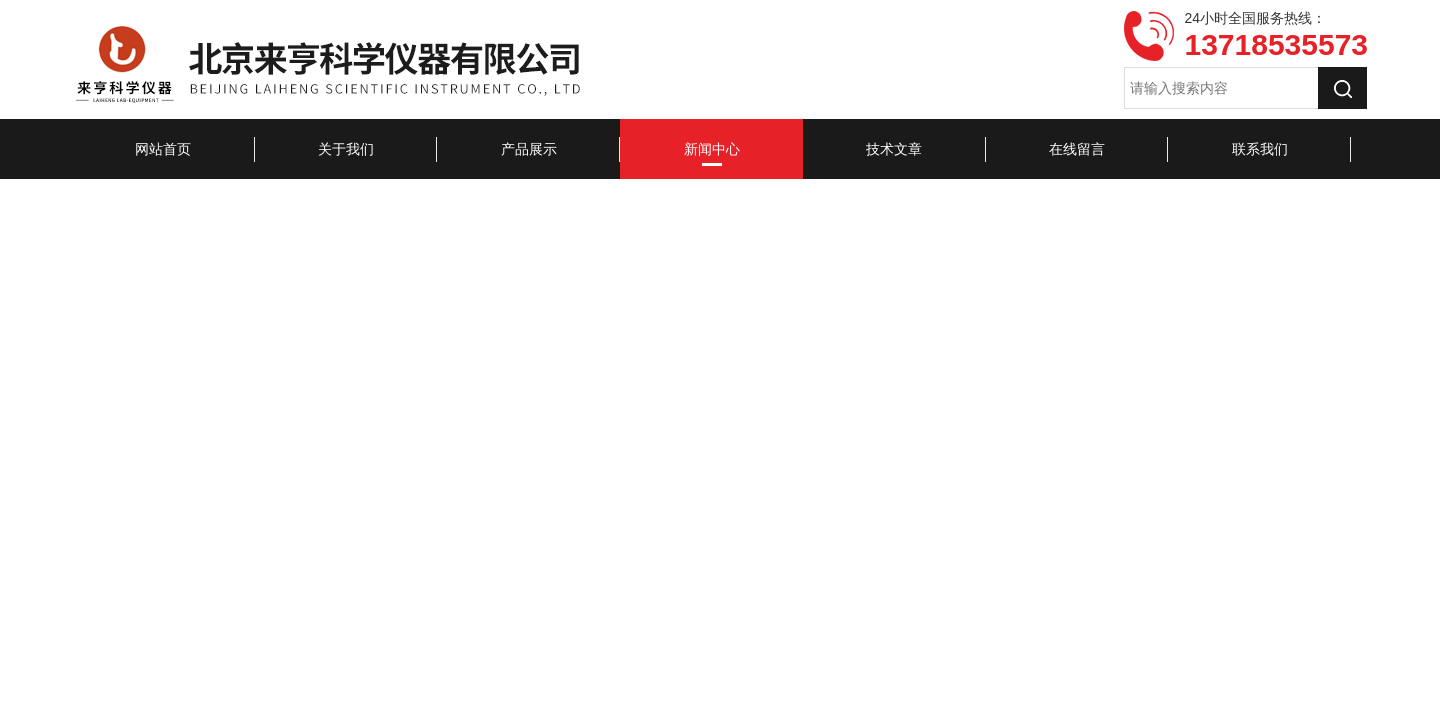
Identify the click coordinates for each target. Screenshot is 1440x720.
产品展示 (529, 149)
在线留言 (1077, 149)
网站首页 (163, 149)
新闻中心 (712, 149)
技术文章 (894, 149)
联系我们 (1260, 149)
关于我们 (346, 149)
